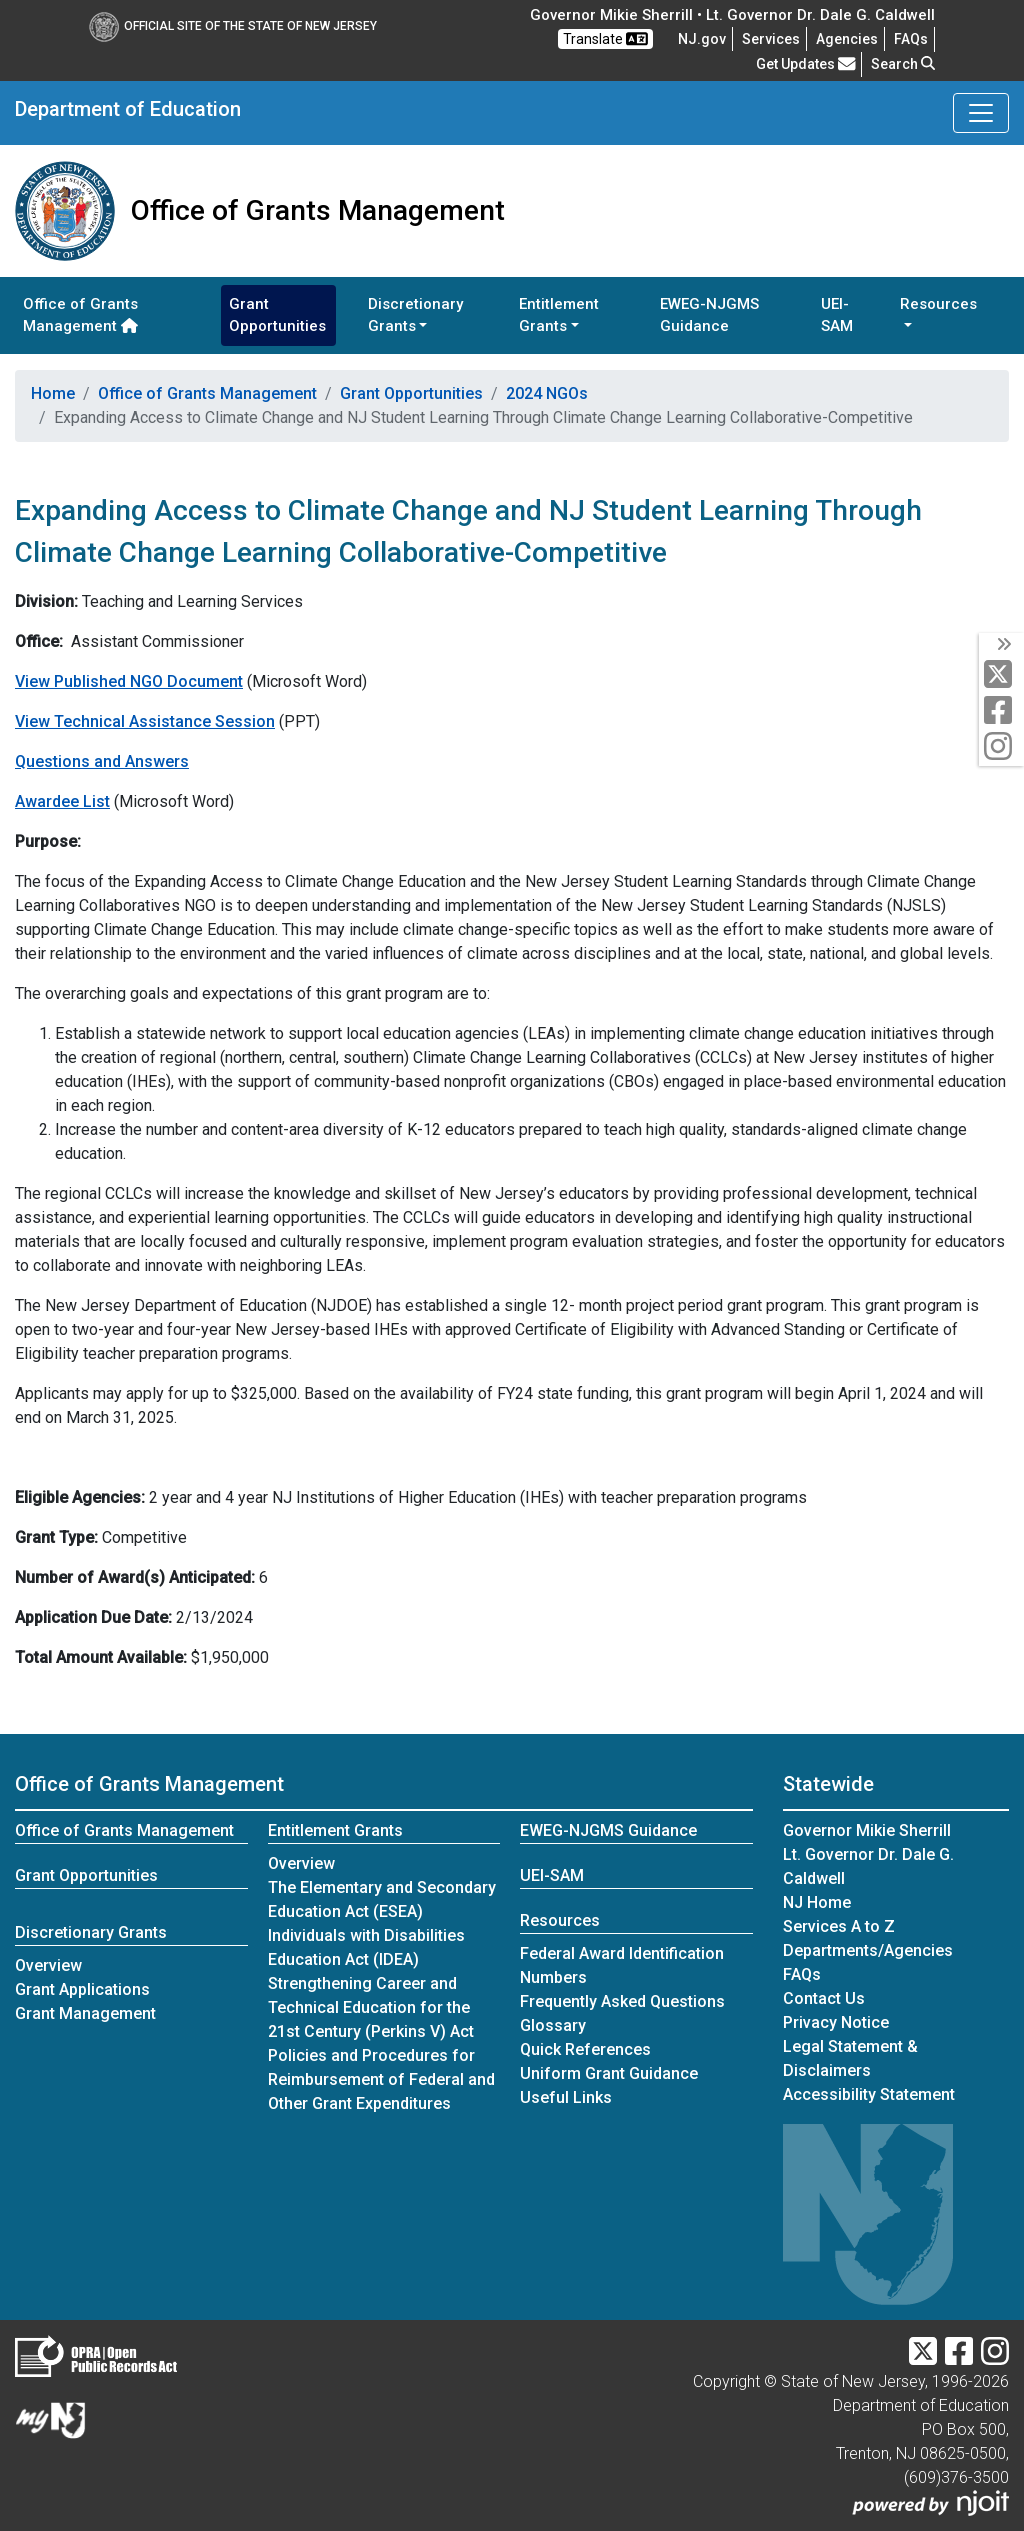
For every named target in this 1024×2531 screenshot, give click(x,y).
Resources (560, 1920)
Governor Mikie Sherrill (867, 1830)
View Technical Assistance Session (145, 721)
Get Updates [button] (806, 64)
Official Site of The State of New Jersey (233, 26)
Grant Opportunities (277, 315)
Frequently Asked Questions (622, 2001)
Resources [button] (938, 304)
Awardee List (62, 801)
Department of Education (128, 109)
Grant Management (85, 2013)
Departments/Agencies (868, 1950)
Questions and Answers (102, 761)
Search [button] (903, 64)
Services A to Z (839, 1926)
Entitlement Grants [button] (559, 315)
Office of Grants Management (80, 315)
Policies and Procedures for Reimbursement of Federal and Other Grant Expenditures (381, 2079)
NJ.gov (702, 39)
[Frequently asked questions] (911, 39)
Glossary (553, 2025)
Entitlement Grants (335, 1830)
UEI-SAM (837, 315)
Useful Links (566, 2097)
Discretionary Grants (91, 1932)
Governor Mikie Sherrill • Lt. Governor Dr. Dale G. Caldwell (732, 15)
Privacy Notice (836, 2022)
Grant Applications (82, 1989)
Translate (605, 39)
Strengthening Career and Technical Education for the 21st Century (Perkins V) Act (371, 2007)
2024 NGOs (547, 393)
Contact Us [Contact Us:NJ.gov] (824, 1998)
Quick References (585, 2049)
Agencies (847, 39)
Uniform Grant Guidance (609, 2073)
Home (53, 393)
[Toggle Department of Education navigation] (981, 113)
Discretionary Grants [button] (415, 315)
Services (771, 39)
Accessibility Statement (869, 2094)
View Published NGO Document (129, 681)
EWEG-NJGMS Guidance (709, 315)
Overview (48, 1965)
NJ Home (817, 1902)
